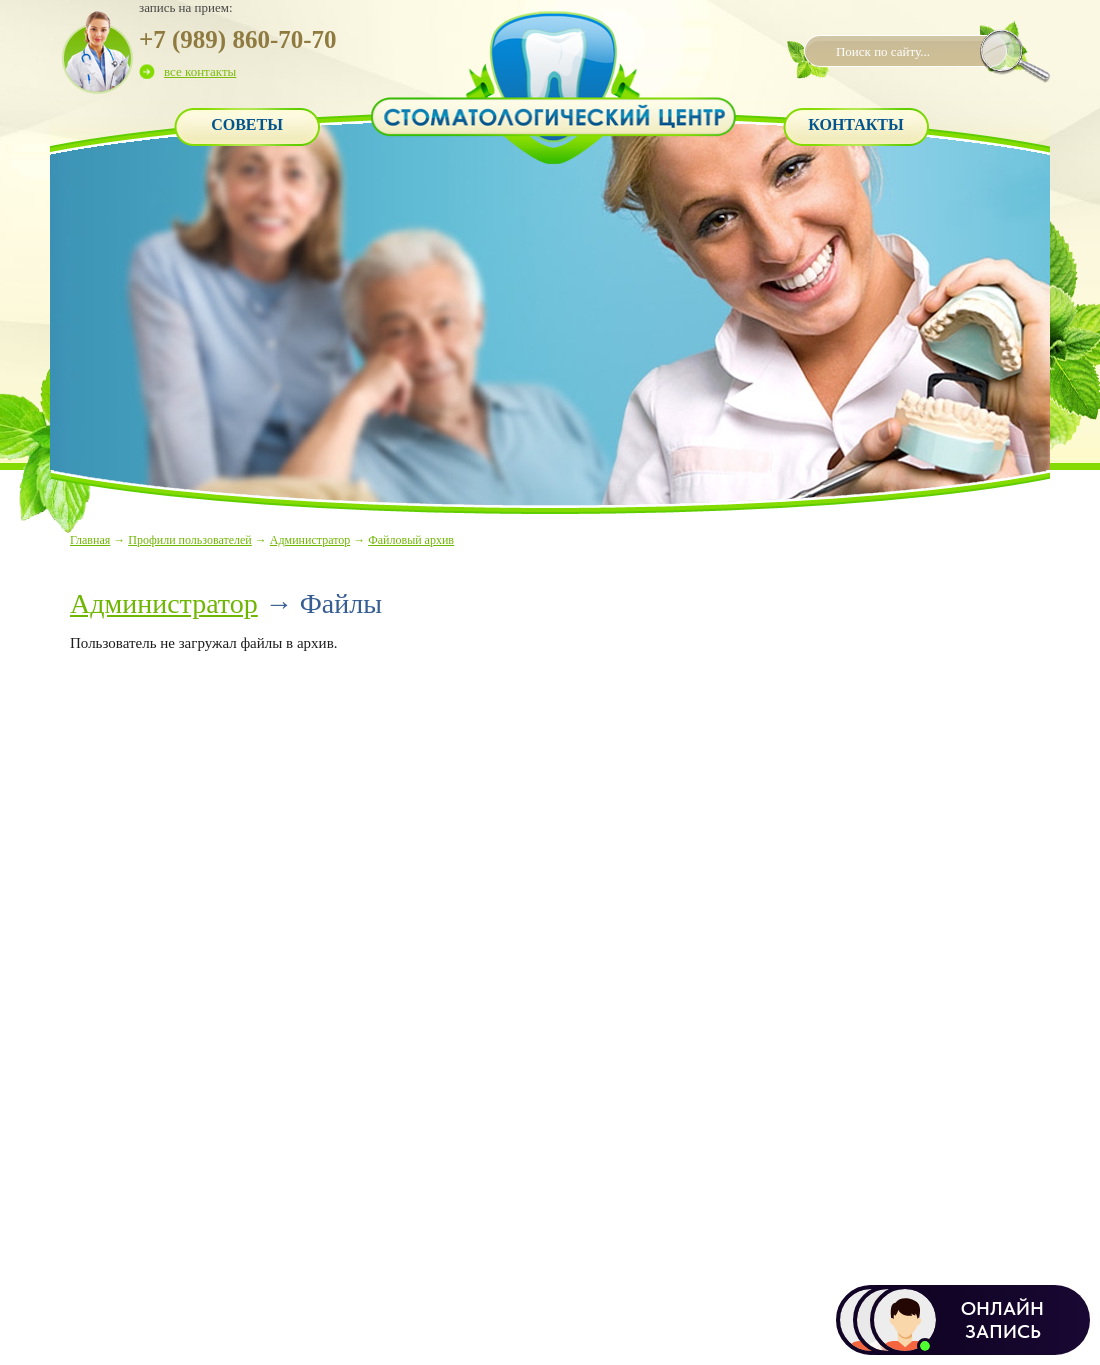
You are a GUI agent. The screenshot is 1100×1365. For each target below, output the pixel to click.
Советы (247, 124)
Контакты (856, 124)
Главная (90, 540)
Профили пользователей (190, 540)
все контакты (200, 71)
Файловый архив (411, 540)
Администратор (310, 540)
